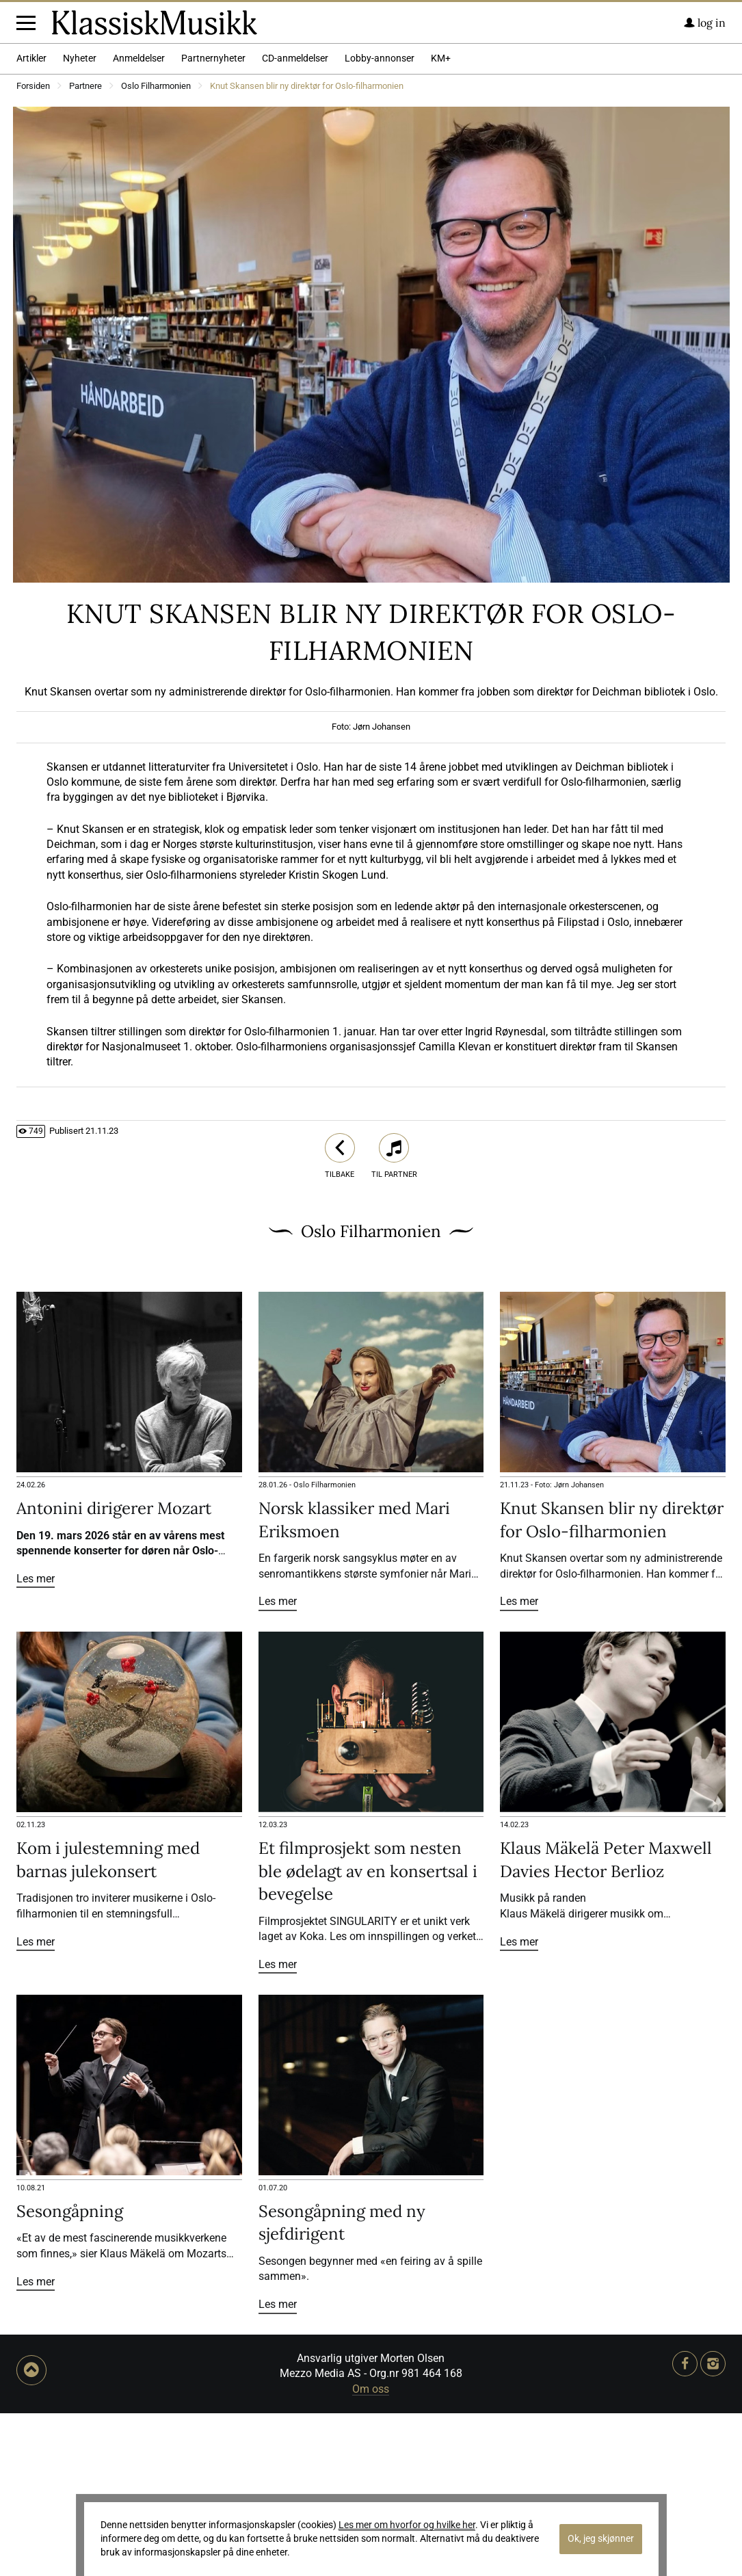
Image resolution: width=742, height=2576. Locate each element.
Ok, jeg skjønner (601, 2539)
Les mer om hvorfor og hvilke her (407, 2525)
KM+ (441, 220)
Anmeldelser (139, 220)
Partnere (85, 248)
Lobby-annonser (379, 220)
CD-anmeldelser (295, 220)
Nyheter (79, 220)
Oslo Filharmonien (156, 248)
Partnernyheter (213, 220)
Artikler (31, 220)
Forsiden (33, 248)
